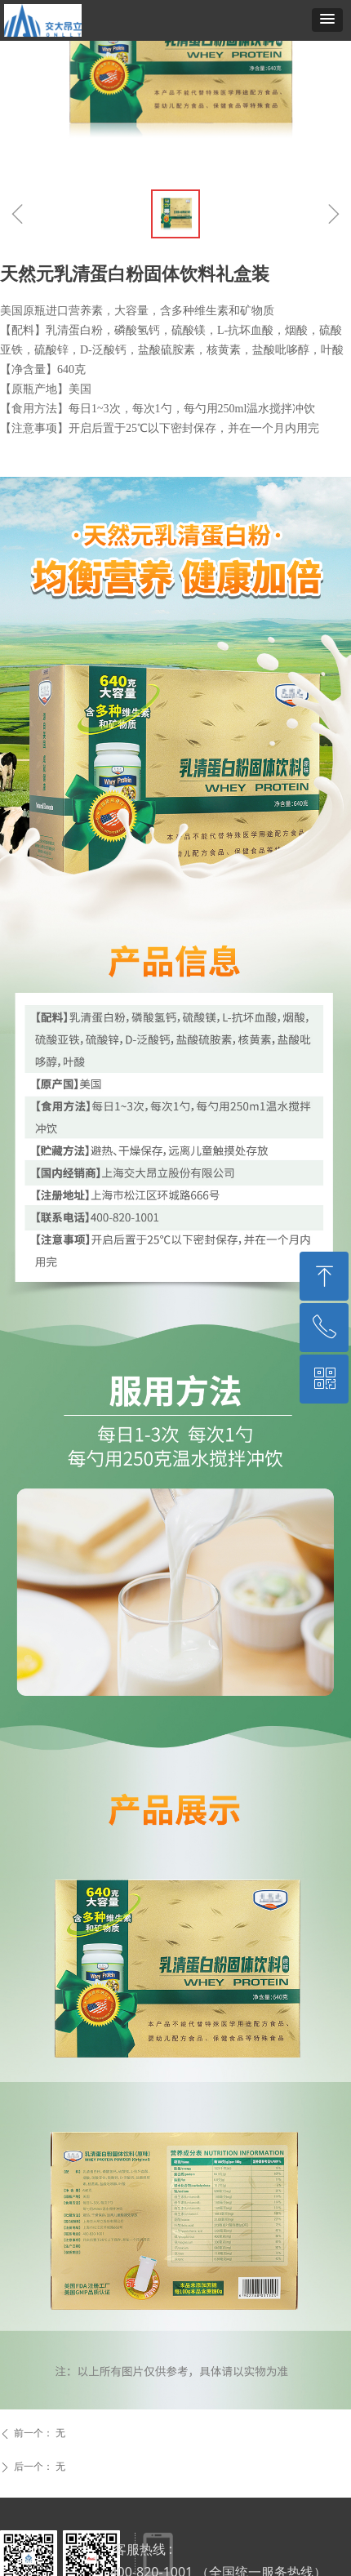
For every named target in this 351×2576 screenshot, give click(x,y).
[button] (327, 20)
